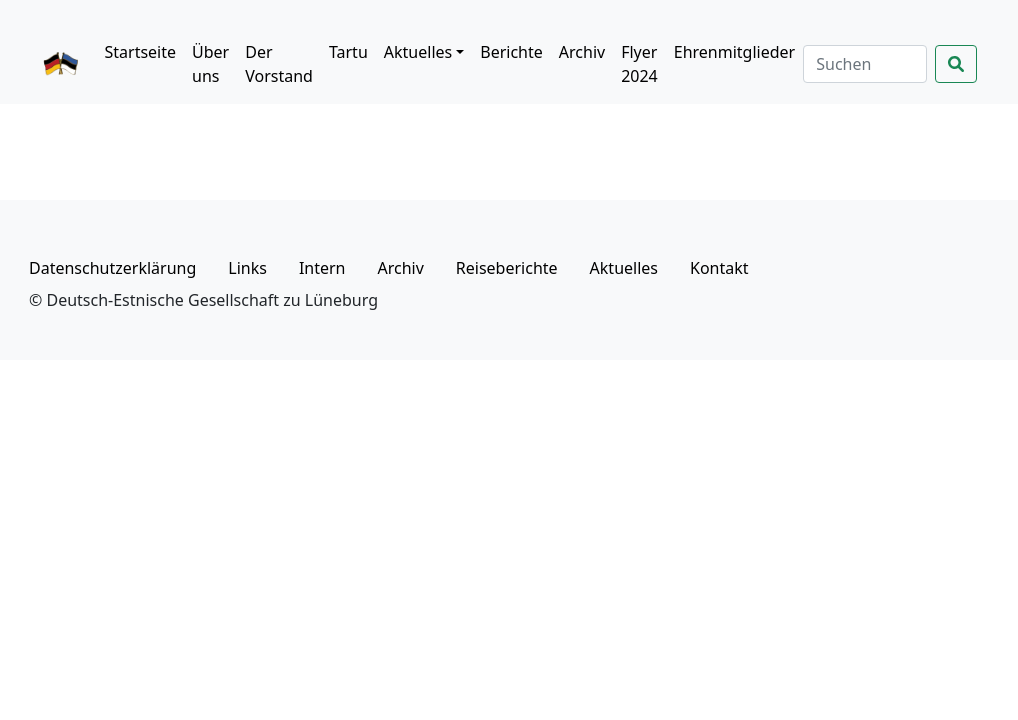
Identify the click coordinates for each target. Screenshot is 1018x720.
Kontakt (719, 268)
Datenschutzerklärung (112, 268)
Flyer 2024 (639, 64)
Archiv (582, 52)
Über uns (210, 64)
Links (247, 268)
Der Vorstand (279, 64)
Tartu (348, 52)
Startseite (140, 52)
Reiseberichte (507, 268)
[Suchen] (865, 64)
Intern (322, 268)
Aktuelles (624, 268)
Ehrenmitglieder (734, 52)
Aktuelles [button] (418, 52)
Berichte (511, 52)
